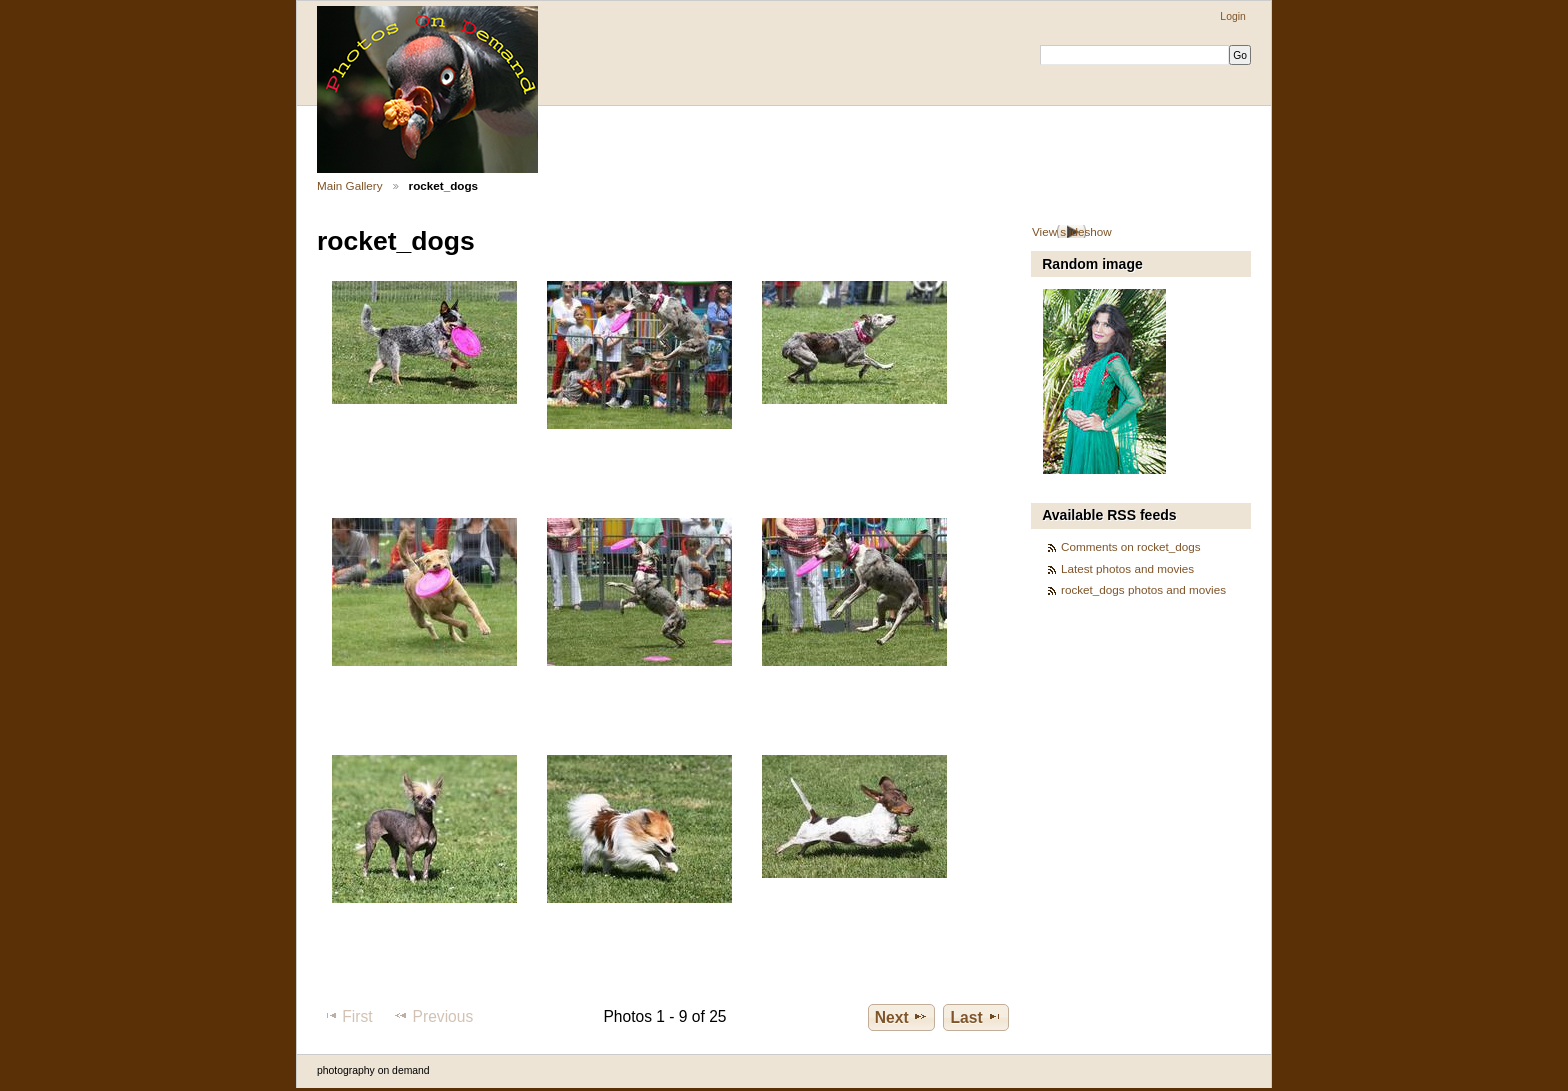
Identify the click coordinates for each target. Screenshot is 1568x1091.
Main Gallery (350, 185)
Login (1232, 16)
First (347, 1016)
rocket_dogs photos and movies (1143, 589)
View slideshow (1072, 231)
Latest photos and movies (1127, 568)
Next (901, 1017)
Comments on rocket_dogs (1131, 546)
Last (976, 1017)
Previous (433, 1016)
